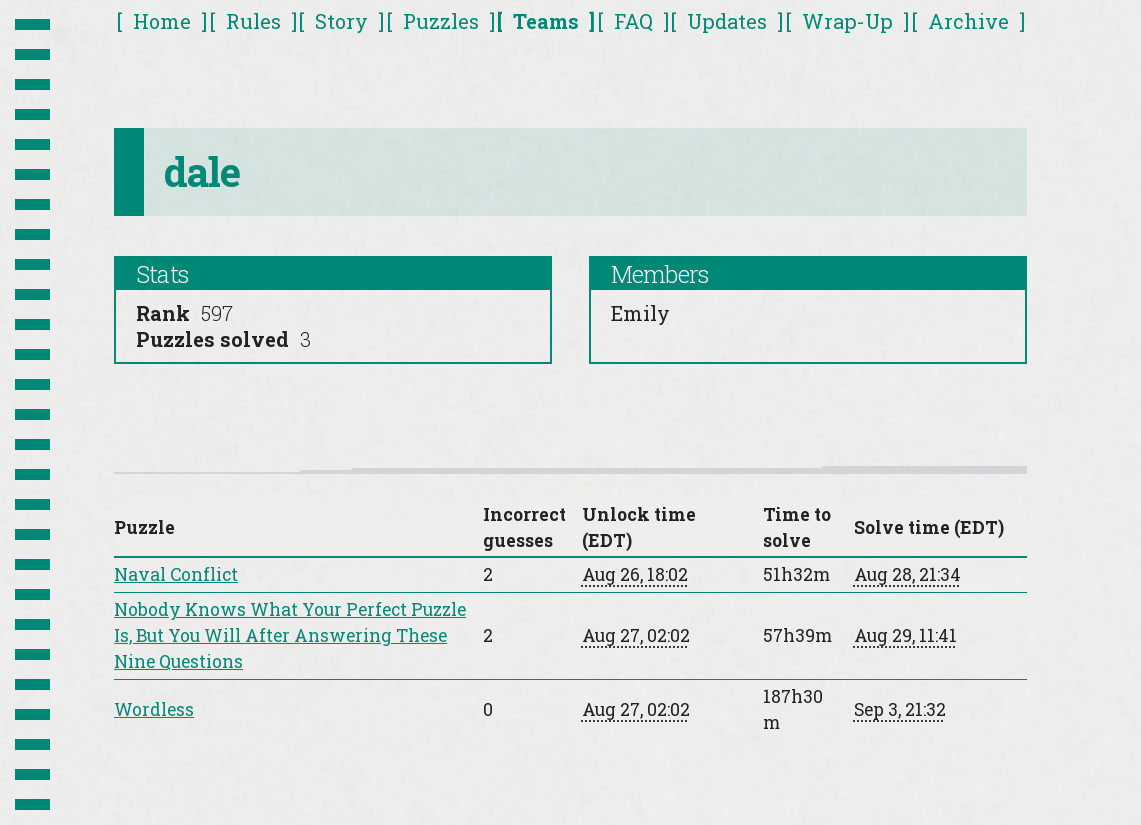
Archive (968, 21)
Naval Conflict (176, 574)
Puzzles (441, 21)
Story (341, 21)
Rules (253, 21)
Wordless (154, 709)
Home (162, 21)
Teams (546, 21)
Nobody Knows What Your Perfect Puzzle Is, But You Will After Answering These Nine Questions (290, 635)
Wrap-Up (847, 21)
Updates (727, 21)
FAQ (633, 21)
